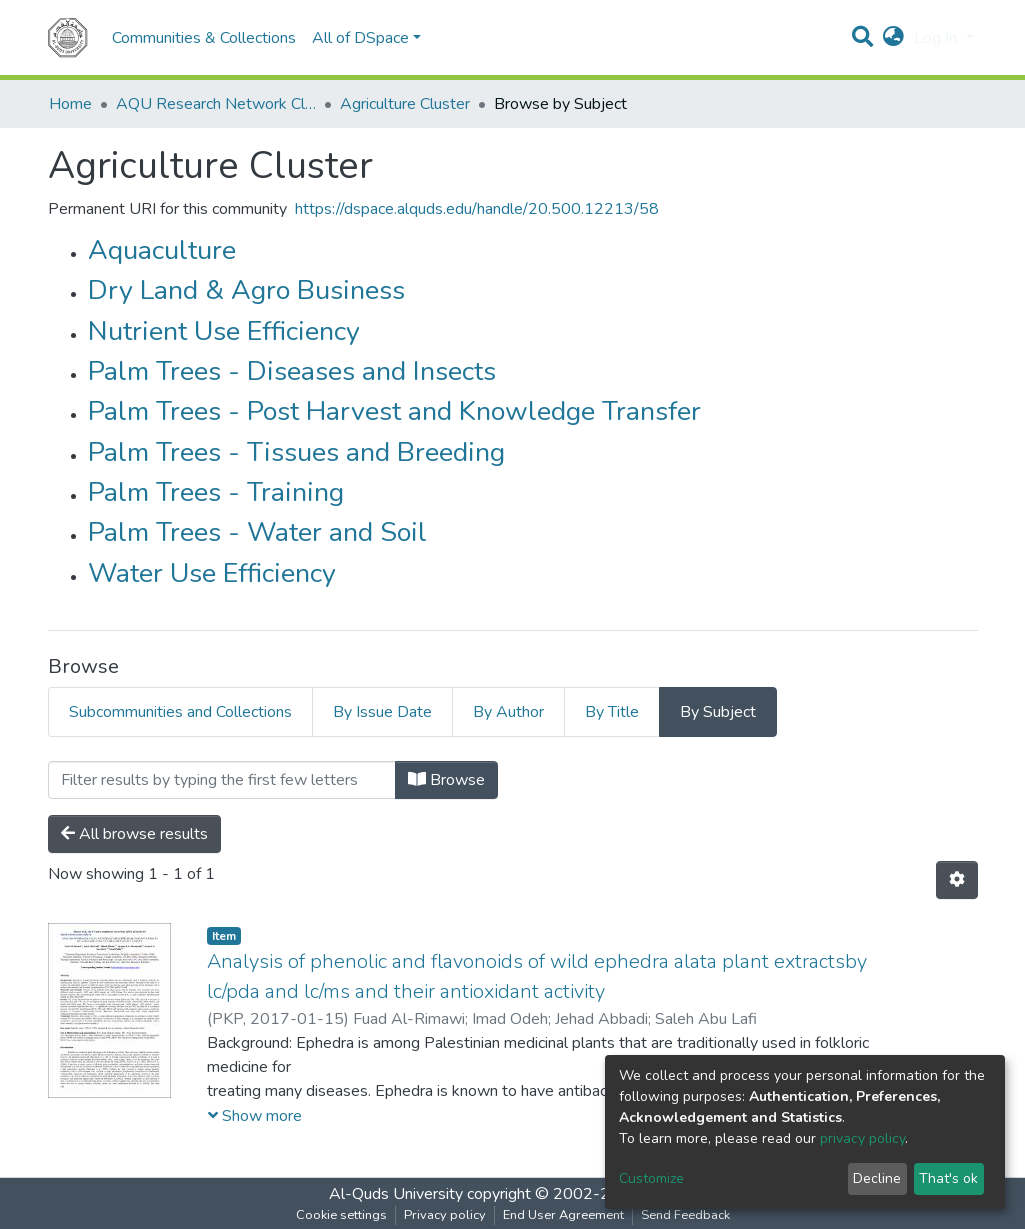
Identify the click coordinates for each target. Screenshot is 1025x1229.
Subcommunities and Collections (180, 712)
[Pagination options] (957, 880)
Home (70, 104)
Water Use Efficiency (212, 573)
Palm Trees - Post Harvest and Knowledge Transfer (394, 411)
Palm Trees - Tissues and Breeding (296, 452)
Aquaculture (162, 250)
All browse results (134, 834)
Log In (937, 38)
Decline (877, 1178)
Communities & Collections (204, 38)
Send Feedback (685, 1215)
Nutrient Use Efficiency (224, 331)
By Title (612, 712)
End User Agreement (563, 1215)
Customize (651, 1178)
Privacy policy (445, 1215)
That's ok (948, 1178)
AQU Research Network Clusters (216, 104)
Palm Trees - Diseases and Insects (292, 371)
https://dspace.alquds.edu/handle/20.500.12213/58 (477, 209)
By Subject (718, 712)
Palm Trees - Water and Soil (257, 532)
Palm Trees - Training (216, 492)
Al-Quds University (396, 1194)
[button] (893, 38)
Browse (446, 780)
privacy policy (862, 1138)
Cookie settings (341, 1215)
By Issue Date (382, 712)
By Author (508, 712)
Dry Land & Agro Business (246, 290)
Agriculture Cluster (405, 104)
